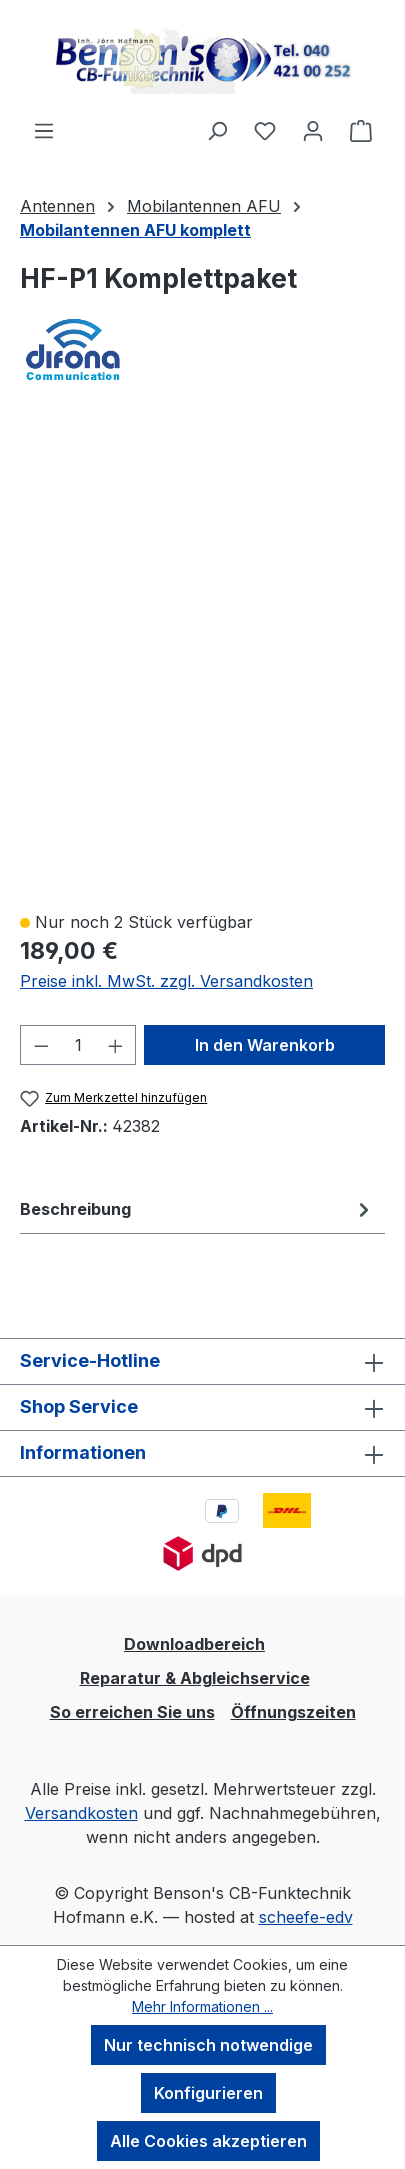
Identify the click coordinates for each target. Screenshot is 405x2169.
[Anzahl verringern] (41, 1045)
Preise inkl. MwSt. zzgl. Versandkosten (166, 981)
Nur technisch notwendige (208, 2045)
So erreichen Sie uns (132, 1712)
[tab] (197, 1209)
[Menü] (44, 130)
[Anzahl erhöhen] (116, 1045)
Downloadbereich (194, 1644)
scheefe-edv (306, 1917)
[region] (202, 659)
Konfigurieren (208, 2093)
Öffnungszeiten (293, 1712)
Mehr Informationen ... (202, 2006)
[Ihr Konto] (313, 130)
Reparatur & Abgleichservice (195, 1678)
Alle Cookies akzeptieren (208, 2141)
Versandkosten (81, 1813)
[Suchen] (217, 130)
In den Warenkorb (265, 1045)
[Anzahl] (78, 1045)
